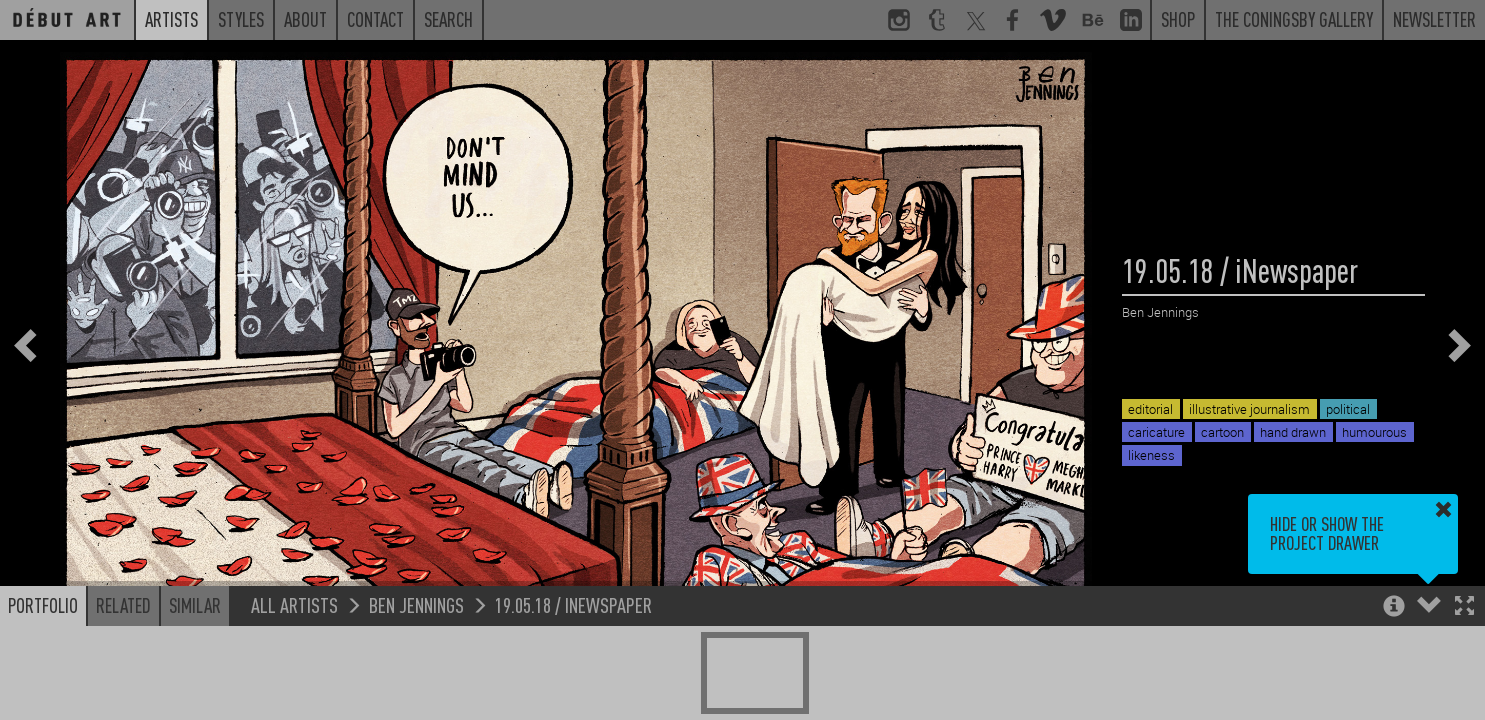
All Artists (294, 604)
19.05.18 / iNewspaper (573, 604)
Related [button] (123, 605)
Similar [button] (195, 605)
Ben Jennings (416, 604)
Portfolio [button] (43, 605)
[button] (1464, 607)
